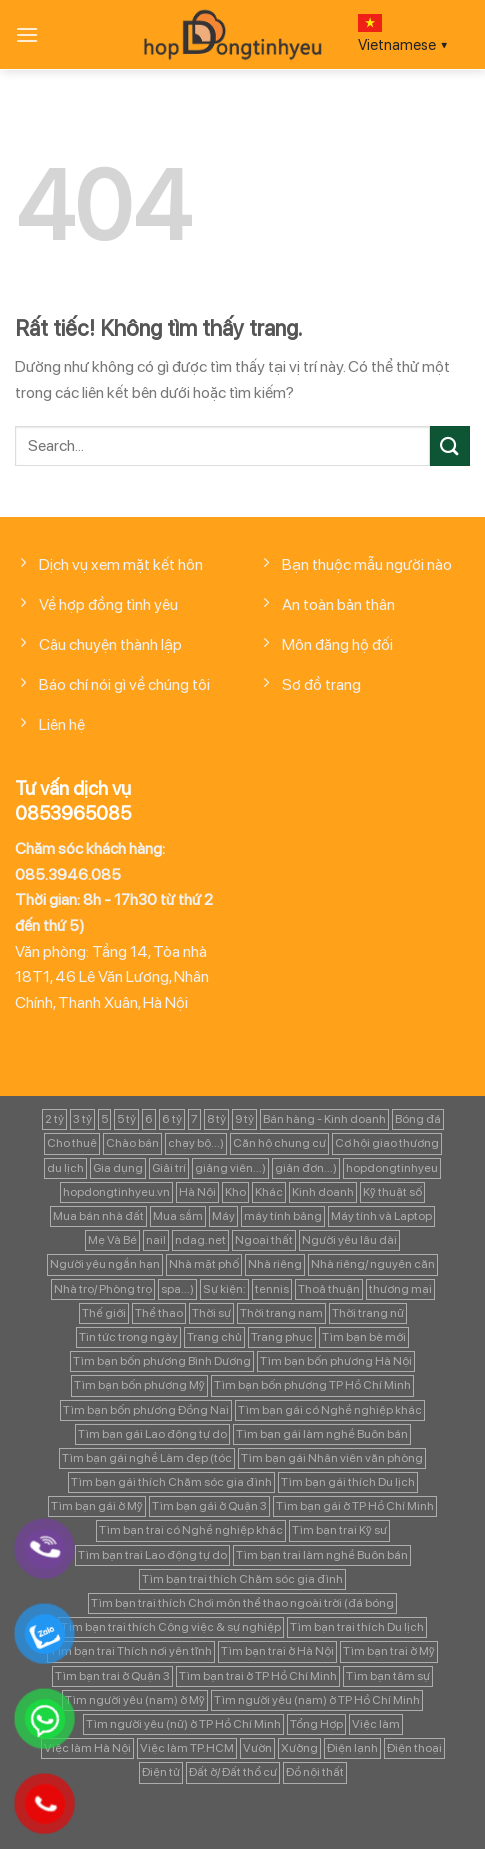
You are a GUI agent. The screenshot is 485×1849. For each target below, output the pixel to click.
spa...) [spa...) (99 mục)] (177, 1289)
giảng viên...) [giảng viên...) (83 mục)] (230, 1168)
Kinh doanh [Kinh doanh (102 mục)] (323, 1192)
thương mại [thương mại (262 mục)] (400, 1289)
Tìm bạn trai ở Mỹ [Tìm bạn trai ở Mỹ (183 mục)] (389, 1651)
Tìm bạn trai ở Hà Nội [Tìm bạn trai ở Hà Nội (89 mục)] (277, 1651)
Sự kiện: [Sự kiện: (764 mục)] (224, 1289)
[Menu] (27, 34)
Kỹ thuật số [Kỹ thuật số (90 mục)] (392, 1192)
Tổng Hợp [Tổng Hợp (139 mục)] (316, 1724)
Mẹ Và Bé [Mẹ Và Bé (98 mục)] (112, 1240)
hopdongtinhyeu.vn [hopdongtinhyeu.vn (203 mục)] (116, 1192)
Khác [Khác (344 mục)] (269, 1192)
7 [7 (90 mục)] (194, 1119)
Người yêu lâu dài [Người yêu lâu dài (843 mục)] (349, 1240)
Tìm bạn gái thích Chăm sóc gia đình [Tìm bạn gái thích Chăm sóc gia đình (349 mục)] (171, 1482)
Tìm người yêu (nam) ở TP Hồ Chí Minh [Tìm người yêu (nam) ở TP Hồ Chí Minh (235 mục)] (317, 1700)
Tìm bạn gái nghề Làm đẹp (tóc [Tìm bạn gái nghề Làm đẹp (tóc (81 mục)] (147, 1458)
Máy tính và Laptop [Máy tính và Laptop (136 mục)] (381, 1216)
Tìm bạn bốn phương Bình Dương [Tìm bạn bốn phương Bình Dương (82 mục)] (162, 1361)
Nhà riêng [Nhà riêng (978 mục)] (275, 1264)
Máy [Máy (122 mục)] (223, 1216)
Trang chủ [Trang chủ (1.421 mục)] (214, 1337)
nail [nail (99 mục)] (156, 1240)
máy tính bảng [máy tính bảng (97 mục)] (283, 1216)
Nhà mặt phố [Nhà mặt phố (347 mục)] (204, 1264)
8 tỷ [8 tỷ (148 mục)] (216, 1119)
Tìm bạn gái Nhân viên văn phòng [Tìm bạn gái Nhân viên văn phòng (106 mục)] (332, 1458)
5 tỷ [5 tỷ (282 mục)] (126, 1119)
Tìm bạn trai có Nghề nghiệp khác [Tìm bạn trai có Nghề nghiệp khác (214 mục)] (191, 1530)
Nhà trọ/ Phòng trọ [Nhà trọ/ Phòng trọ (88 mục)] (103, 1289)
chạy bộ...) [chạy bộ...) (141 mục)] (196, 1143)
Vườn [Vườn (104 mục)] (257, 1748)
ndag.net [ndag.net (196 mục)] (200, 1240)
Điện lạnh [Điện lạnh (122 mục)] (352, 1748)
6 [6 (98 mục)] (149, 1119)
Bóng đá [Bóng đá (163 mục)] (418, 1119)
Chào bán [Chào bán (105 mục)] (132, 1143)
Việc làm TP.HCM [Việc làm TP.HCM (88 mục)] (187, 1748)
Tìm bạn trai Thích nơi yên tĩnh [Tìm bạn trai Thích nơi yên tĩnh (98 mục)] (131, 1651)
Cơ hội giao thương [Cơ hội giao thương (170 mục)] (387, 1143)
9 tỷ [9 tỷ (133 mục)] (244, 1119)
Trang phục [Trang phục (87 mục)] (282, 1337)
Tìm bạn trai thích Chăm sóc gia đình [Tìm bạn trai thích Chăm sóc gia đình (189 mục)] (242, 1579)
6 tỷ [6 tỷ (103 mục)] (172, 1119)
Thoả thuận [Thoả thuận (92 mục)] (329, 1289)
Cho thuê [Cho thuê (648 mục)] (72, 1143)
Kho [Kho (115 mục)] (235, 1192)
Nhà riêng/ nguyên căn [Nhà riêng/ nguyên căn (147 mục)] (373, 1264)
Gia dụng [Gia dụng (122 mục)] (118, 1168)
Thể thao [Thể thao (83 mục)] (159, 1313)
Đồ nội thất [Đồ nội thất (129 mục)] (315, 1772)
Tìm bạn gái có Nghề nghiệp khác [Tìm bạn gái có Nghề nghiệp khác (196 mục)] (330, 1410)
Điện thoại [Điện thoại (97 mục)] (414, 1748)
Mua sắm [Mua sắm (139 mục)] (178, 1216)
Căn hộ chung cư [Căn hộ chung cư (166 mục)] (279, 1143)
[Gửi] (450, 445)
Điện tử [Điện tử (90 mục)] (161, 1772)
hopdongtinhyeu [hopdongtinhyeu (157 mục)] (392, 1168)
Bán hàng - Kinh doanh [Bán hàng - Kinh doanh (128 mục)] (324, 1119)
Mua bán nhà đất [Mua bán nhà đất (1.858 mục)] (98, 1216)
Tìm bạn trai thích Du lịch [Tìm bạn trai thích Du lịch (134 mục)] (357, 1627)
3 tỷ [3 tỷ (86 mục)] (82, 1119)
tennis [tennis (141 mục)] (272, 1289)
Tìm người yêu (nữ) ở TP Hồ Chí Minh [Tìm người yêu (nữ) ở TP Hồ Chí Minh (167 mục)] (183, 1724)
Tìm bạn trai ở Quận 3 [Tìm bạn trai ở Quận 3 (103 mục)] (112, 1676)
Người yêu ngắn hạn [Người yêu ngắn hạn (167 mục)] (105, 1264)
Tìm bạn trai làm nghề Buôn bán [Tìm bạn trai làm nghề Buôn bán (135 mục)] (322, 1555)
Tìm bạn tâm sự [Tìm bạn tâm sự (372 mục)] (388, 1676)
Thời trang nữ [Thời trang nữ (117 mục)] (368, 1313)
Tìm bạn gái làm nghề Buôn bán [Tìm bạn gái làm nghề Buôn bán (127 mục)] (322, 1434)
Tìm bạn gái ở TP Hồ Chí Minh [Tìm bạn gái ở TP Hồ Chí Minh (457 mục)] (355, 1506)
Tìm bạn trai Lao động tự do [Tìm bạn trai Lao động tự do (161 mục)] (152, 1555)
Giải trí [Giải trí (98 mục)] (169, 1168)
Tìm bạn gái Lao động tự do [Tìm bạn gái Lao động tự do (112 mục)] (152, 1434)
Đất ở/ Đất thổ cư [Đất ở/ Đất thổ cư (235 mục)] (233, 1772)
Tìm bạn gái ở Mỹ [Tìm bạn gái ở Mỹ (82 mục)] (97, 1506)
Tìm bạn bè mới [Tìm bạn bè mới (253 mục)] (364, 1337)
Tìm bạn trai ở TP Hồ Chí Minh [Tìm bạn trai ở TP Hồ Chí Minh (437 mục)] (258, 1676)
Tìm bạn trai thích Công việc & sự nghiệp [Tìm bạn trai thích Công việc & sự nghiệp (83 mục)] (171, 1627)
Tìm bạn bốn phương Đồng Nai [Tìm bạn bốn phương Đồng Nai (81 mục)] (146, 1410)
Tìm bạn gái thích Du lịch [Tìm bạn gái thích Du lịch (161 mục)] (348, 1482)
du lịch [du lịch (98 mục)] (65, 1168)
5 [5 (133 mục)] (104, 1119)
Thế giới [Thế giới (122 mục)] (104, 1313)
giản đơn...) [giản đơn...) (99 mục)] (306, 1168)
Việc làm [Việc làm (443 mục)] (376, 1724)
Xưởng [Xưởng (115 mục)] (299, 1748)
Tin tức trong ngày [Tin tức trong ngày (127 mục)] (128, 1337)
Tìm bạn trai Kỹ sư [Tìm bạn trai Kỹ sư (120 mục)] (339, 1530)
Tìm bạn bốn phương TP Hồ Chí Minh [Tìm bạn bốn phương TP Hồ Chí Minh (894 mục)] (312, 1385)
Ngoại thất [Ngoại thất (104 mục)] (264, 1240)
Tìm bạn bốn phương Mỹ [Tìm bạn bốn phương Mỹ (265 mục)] (139, 1385)
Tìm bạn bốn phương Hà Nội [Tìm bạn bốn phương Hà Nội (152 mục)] (336, 1361)
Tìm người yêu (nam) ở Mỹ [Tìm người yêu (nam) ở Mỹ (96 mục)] (135, 1700)
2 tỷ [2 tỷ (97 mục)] (54, 1119)
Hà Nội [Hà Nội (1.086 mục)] (197, 1192)
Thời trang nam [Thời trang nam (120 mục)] (281, 1313)
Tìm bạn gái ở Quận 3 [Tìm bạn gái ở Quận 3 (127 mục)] (209, 1506)
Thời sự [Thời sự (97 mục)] (211, 1313)
